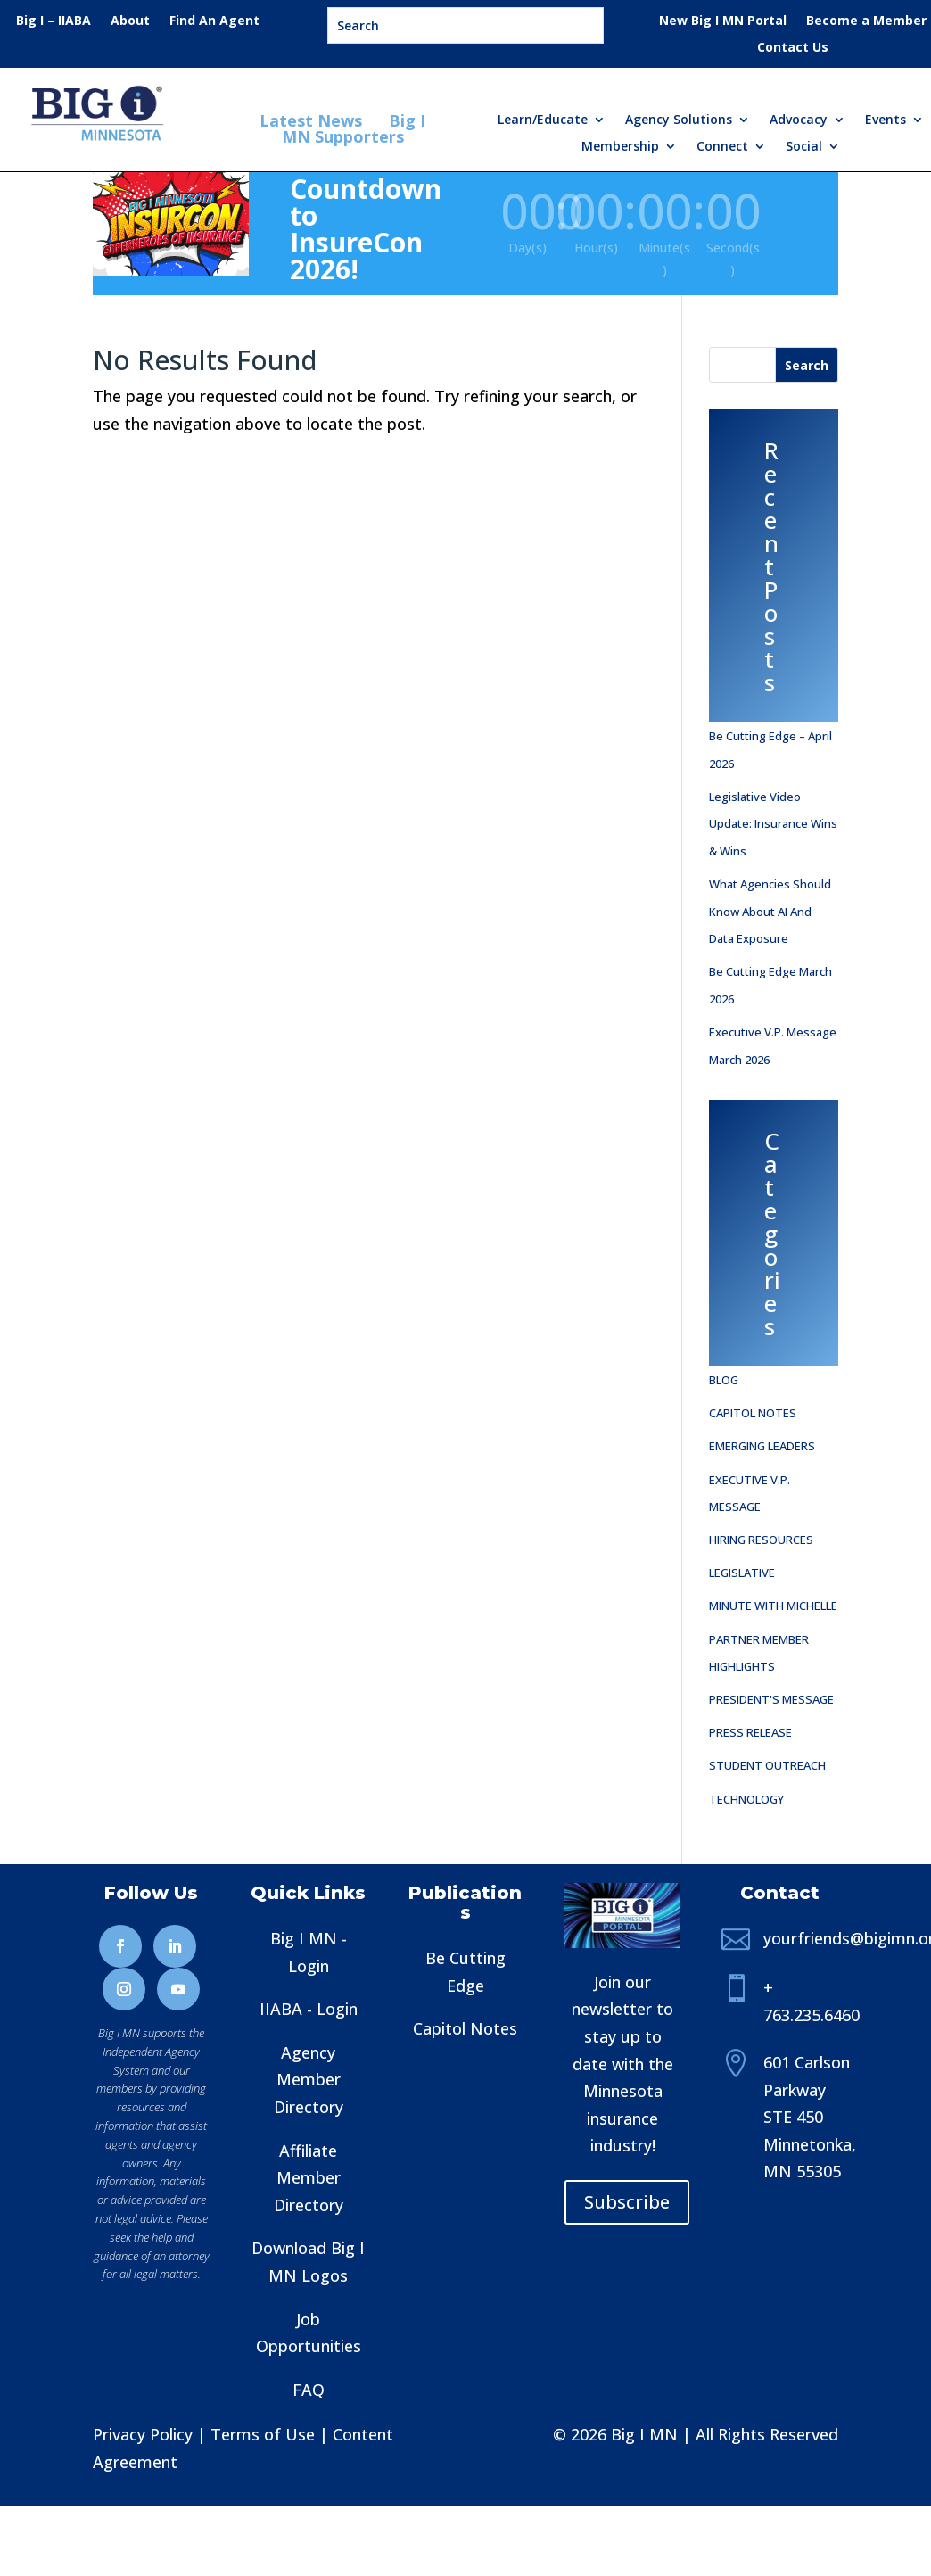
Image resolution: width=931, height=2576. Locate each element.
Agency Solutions (678, 120)
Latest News (313, 120)
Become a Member (866, 21)
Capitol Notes (752, 1413)
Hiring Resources (761, 1540)
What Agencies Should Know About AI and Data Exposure (770, 911)
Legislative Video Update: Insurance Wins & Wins (773, 823)
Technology (746, 1799)
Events (885, 120)
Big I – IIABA (53, 21)
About (130, 21)
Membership (620, 147)
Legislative (742, 1573)
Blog (723, 1380)
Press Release (750, 1732)
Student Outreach (767, 1765)
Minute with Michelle (773, 1606)
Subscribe (627, 2202)
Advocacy (799, 120)
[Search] (806, 365)
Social (804, 147)
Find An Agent (214, 21)
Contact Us (792, 48)
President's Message (771, 1699)
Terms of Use (262, 2434)
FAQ (308, 2389)
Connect (722, 147)
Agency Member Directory (308, 2080)
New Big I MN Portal (723, 21)
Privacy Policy (143, 2434)
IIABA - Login (309, 2008)
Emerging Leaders (762, 1446)
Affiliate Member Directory (308, 2178)
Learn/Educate (543, 120)
